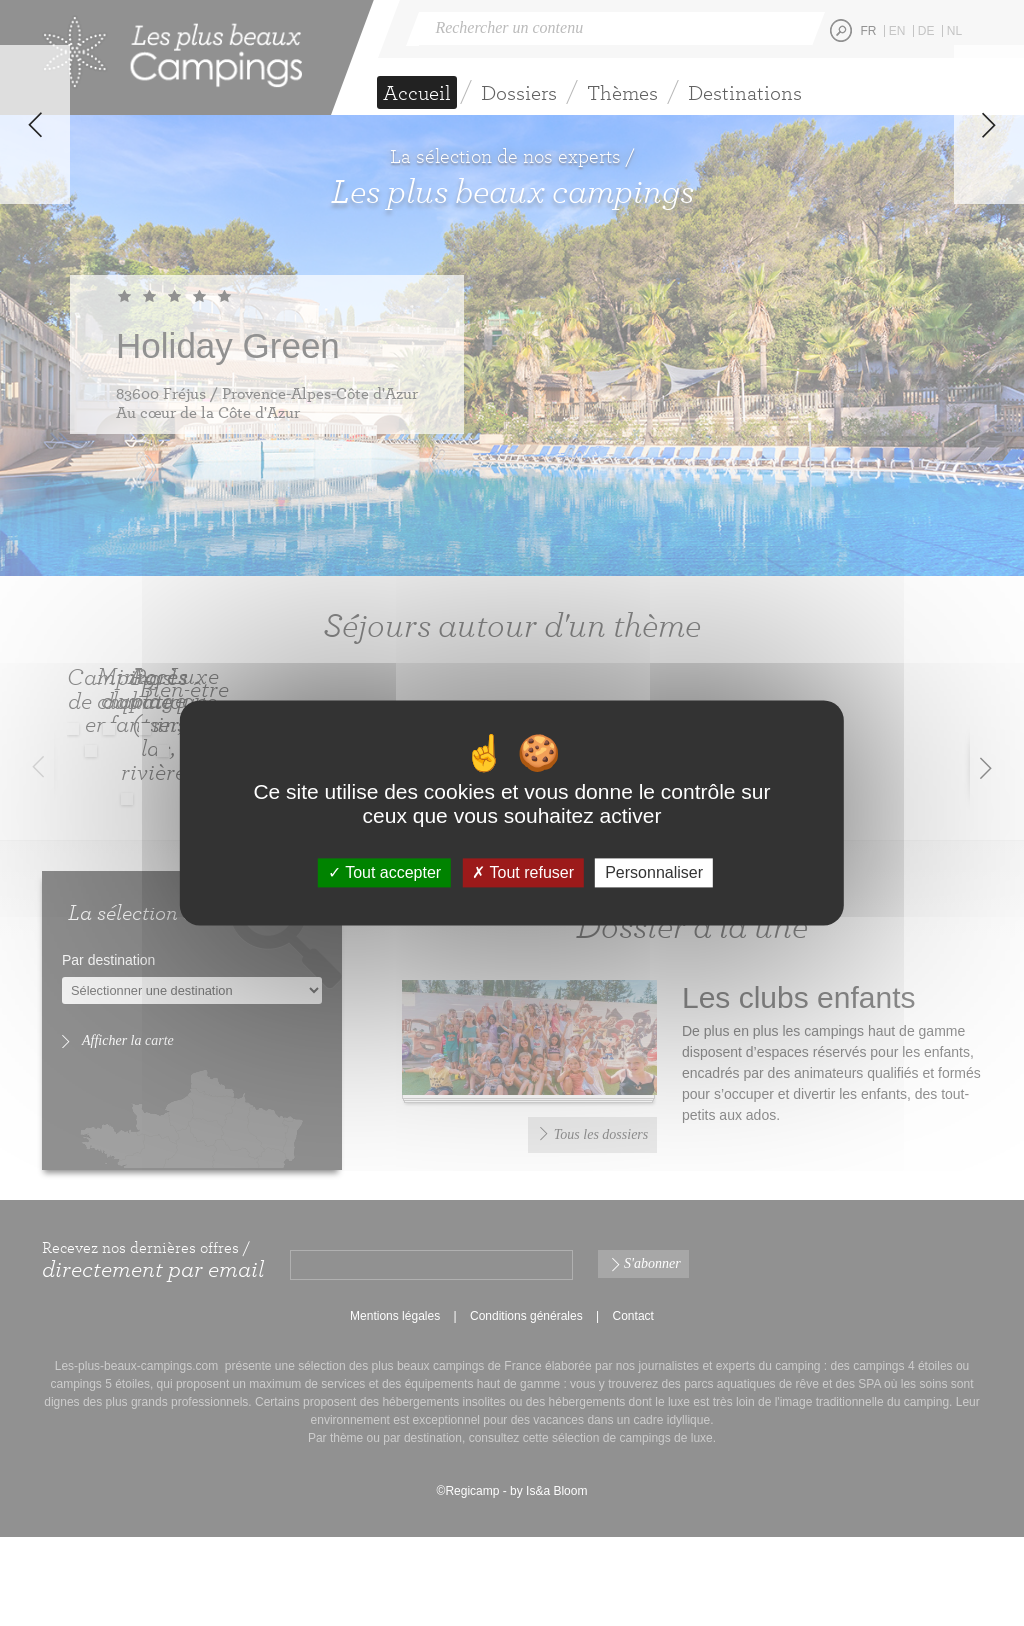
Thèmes (622, 92)
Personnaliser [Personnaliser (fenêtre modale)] (654, 872)
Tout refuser (523, 872)
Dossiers (519, 92)
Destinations (745, 92)
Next (989, 354)
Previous (35, 354)
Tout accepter (384, 872)
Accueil (417, 92)
